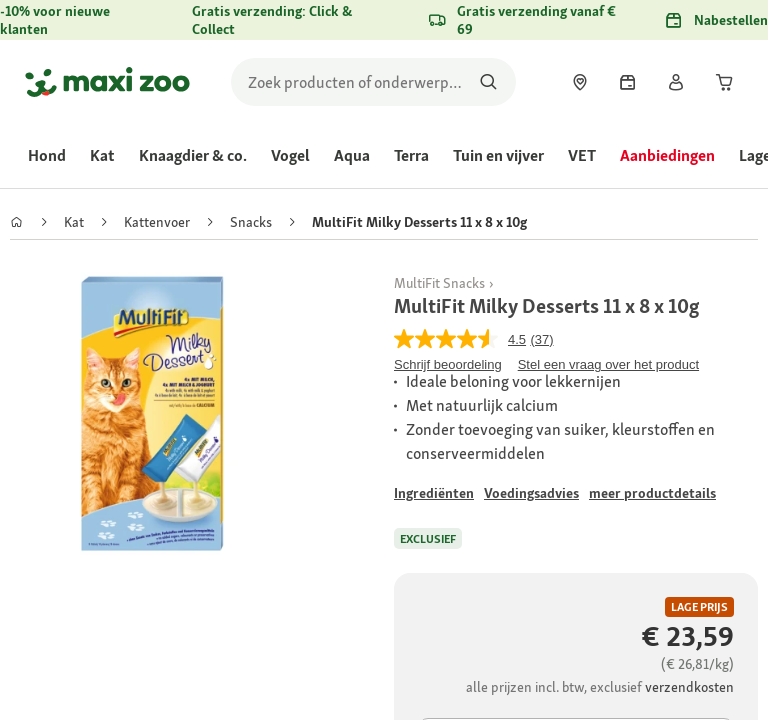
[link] (580, 82)
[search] (373, 82)
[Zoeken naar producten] (488, 82)
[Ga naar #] (434, 493)
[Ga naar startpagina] (107, 82)
